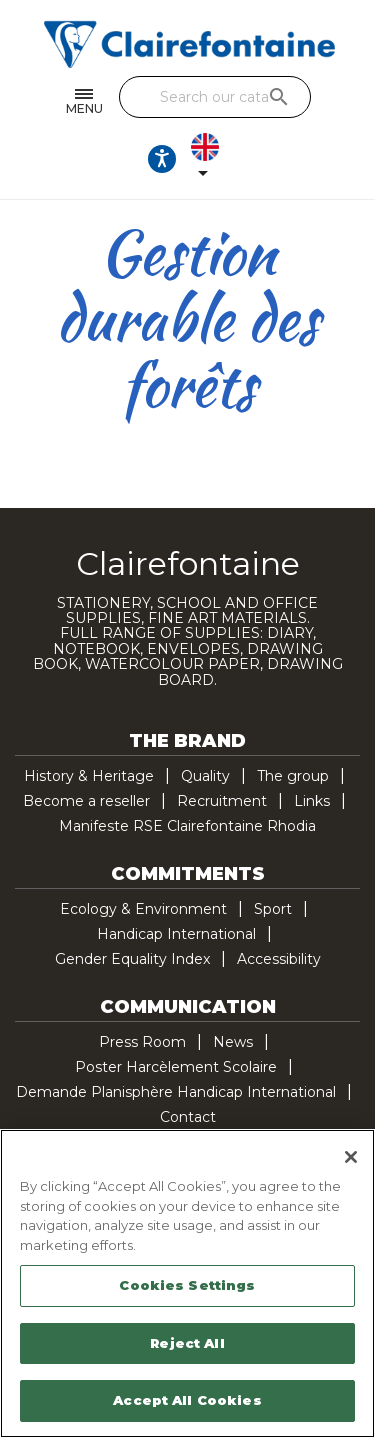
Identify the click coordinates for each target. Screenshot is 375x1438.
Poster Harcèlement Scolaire (176, 1067)
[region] (187, 1283)
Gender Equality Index (132, 959)
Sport (273, 909)
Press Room (142, 1042)
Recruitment (222, 801)
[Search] (215, 97)
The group (293, 776)
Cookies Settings (187, 1285)
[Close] (351, 1157)
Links (312, 801)
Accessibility (279, 959)
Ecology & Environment (143, 909)
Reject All (187, 1343)
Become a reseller (86, 801)
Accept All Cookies (187, 1400)
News (233, 1042)
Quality (205, 776)
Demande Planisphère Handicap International (176, 1092)
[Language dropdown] (209, 159)
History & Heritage (89, 776)
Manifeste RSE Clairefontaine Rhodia (187, 826)
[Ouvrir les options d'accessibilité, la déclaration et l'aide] (162, 159)
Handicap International (176, 934)
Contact (188, 1117)
